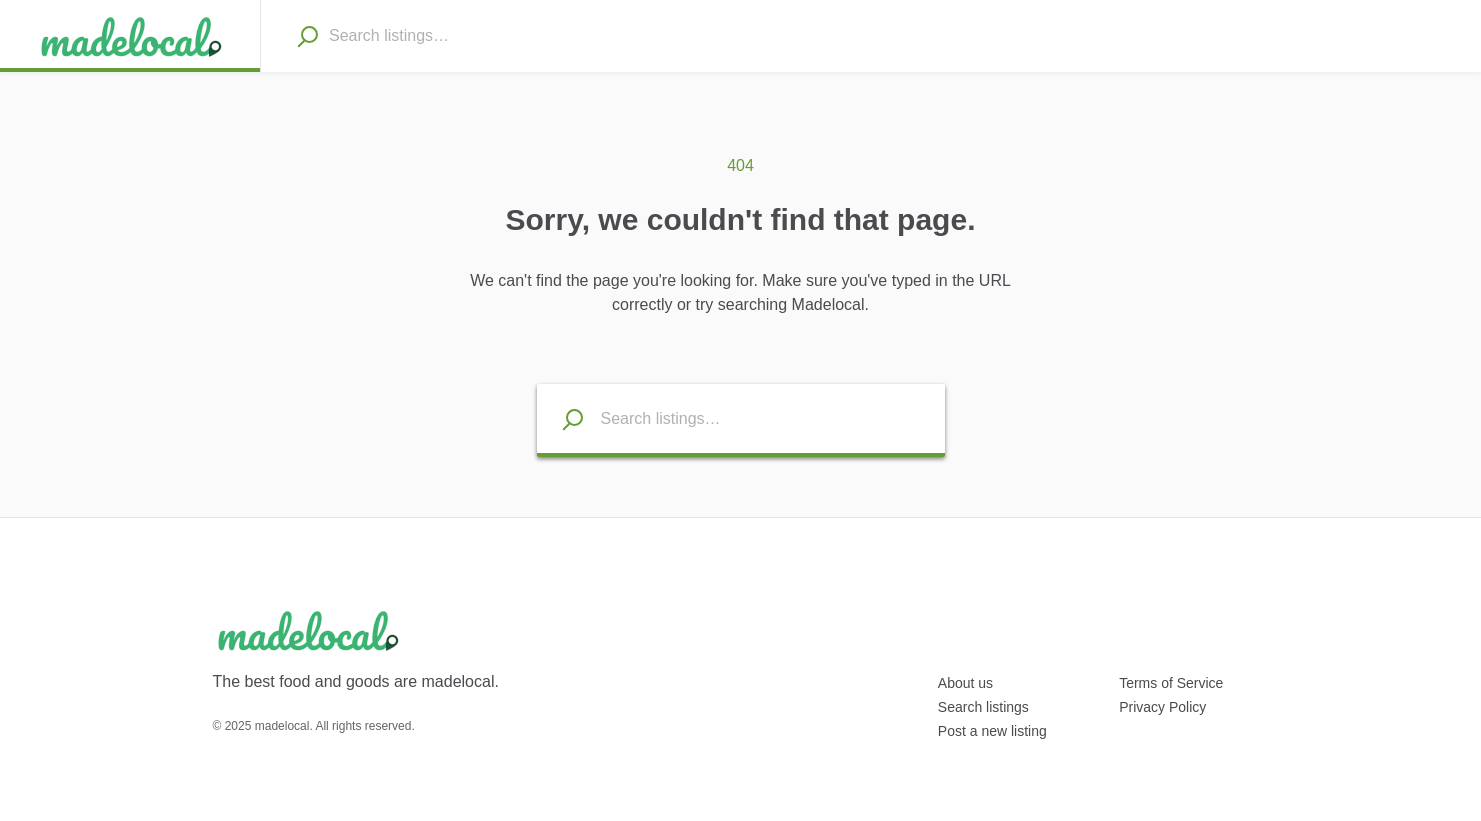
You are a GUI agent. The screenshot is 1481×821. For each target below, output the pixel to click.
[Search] (307, 36)
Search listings (983, 707)
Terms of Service (1171, 683)
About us (965, 683)
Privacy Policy (1162, 707)
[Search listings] (561, 418)
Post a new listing (992, 731)
